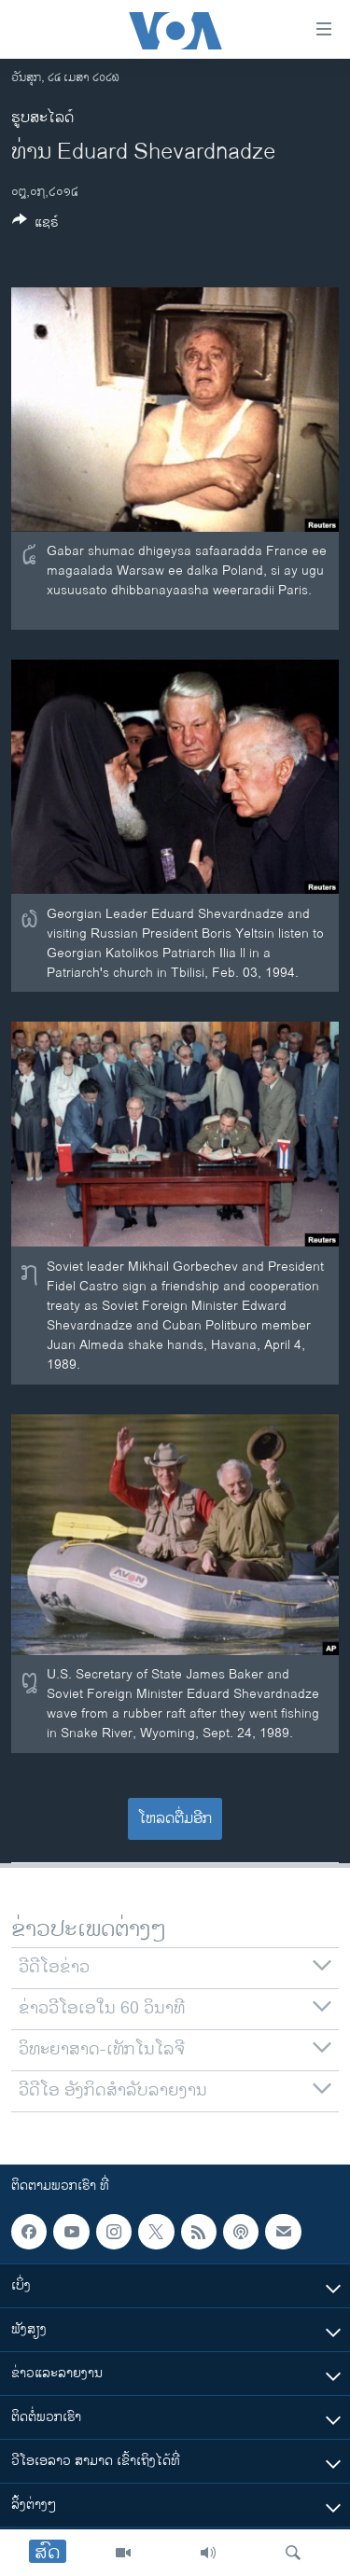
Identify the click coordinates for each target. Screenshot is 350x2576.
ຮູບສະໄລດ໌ (42, 118)
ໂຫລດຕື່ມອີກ (175, 1818)
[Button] (35, 225)
